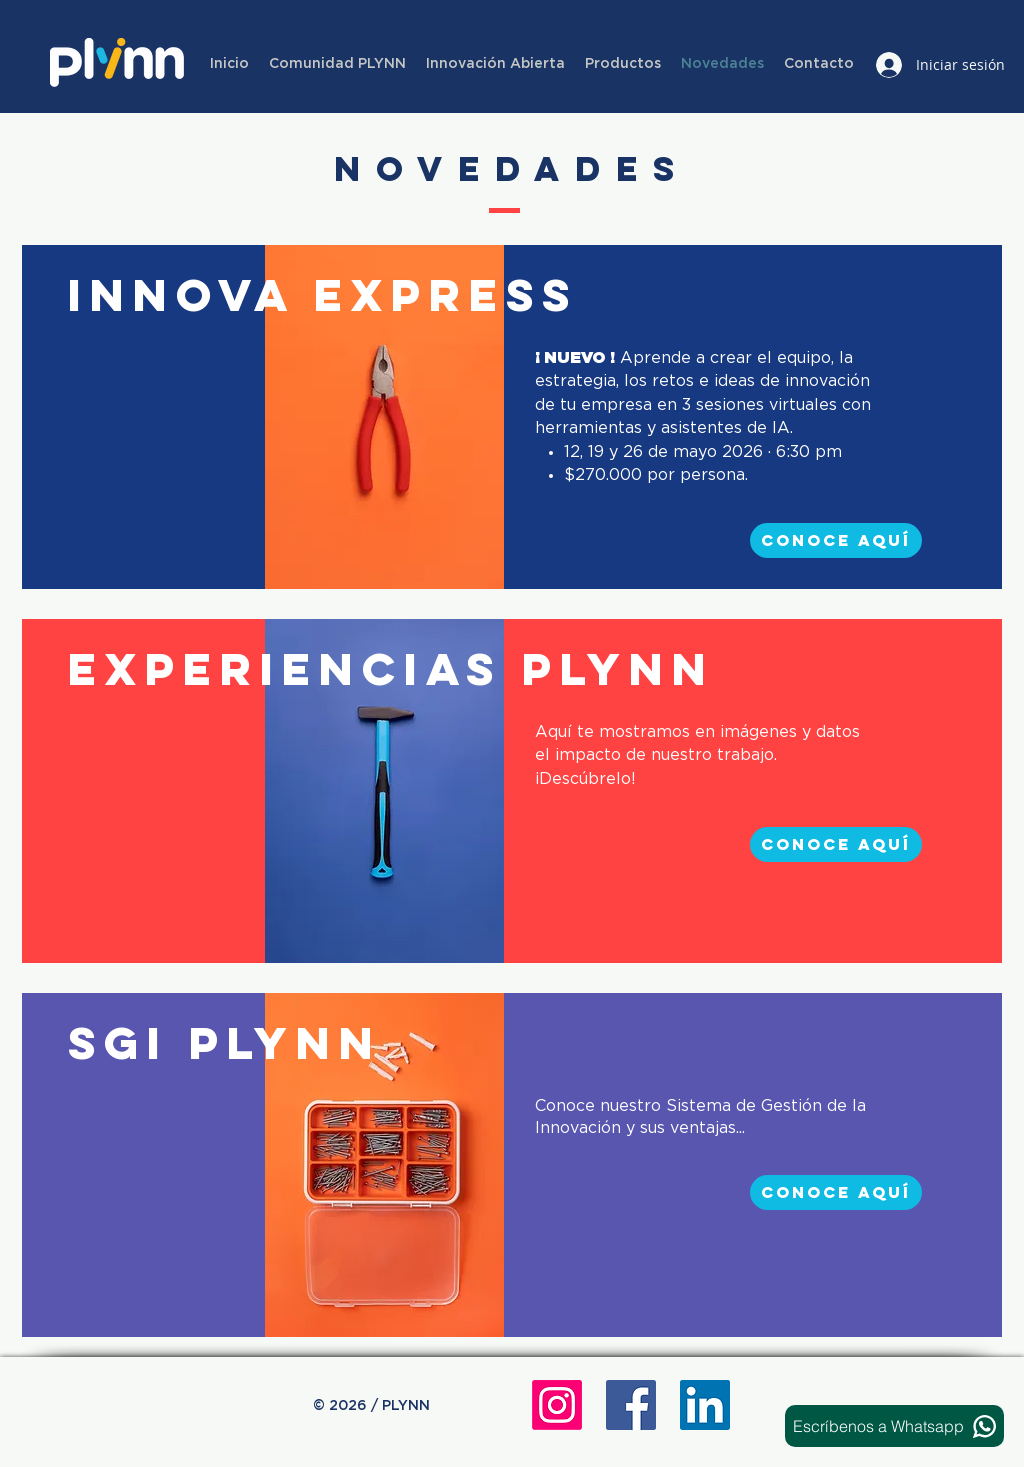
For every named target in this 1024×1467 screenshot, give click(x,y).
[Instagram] (557, 1405)
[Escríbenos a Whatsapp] (894, 1426)
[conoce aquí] (836, 540)
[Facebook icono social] (631, 1405)
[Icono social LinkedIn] (705, 1405)
